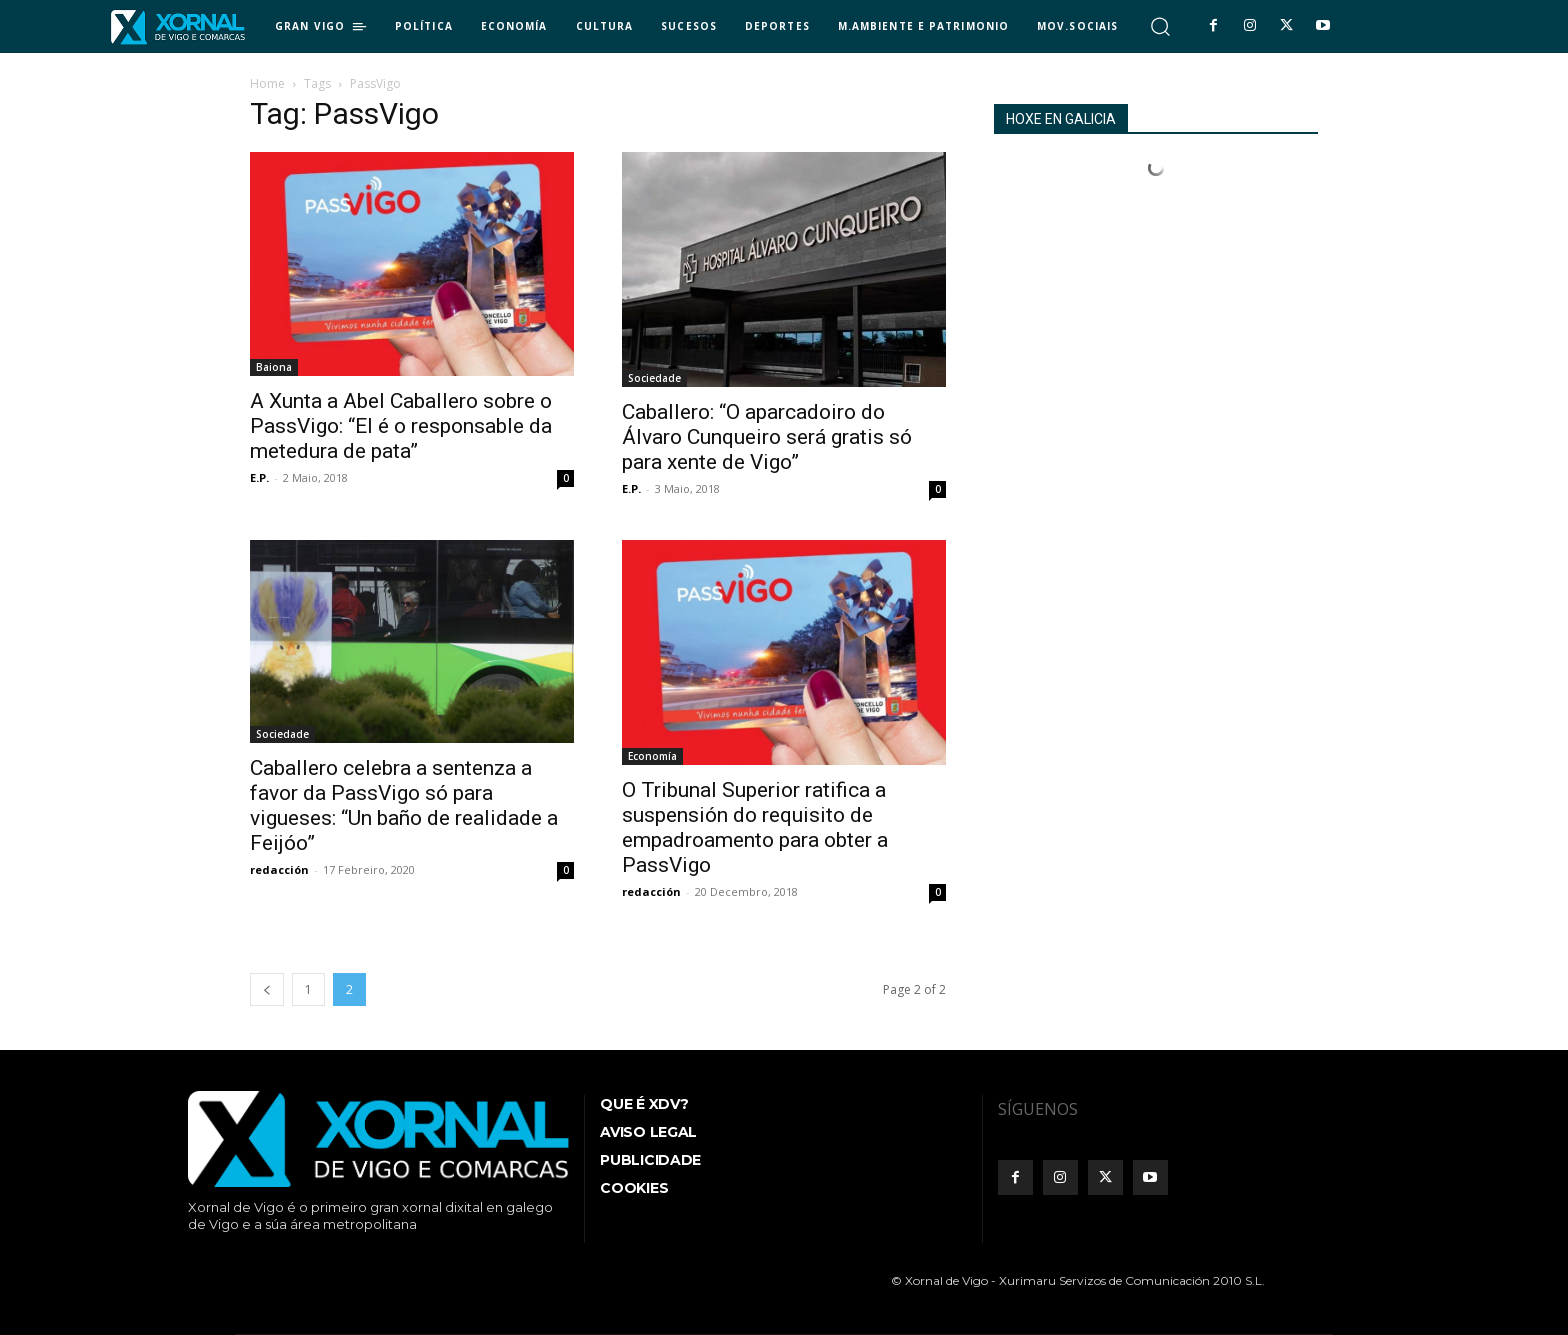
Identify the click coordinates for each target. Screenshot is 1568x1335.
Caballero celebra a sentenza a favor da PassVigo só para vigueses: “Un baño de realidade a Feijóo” (404, 805)
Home (267, 83)
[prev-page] (267, 989)
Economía (652, 756)
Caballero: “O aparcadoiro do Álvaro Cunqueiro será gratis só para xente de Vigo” (767, 437)
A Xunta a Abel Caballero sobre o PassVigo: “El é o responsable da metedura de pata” (401, 426)
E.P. (259, 477)
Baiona (274, 367)
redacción (279, 869)
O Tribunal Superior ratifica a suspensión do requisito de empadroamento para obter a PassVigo (755, 827)
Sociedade (654, 378)
